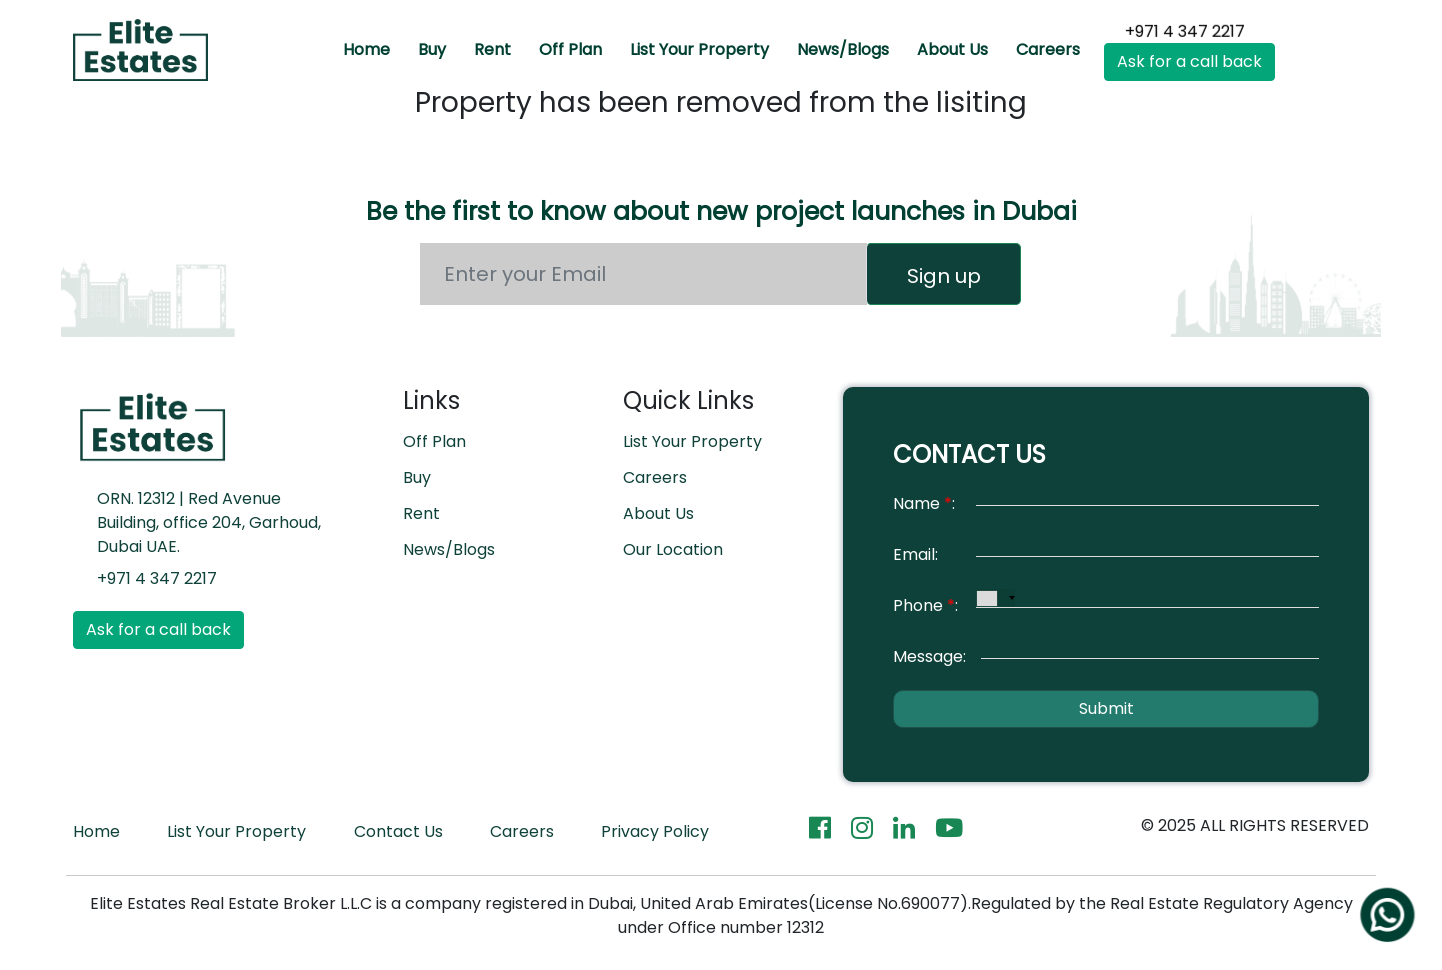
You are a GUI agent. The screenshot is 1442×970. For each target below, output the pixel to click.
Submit (1106, 708)
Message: (929, 656)
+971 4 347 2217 (1184, 29)
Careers (1048, 49)
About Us (952, 49)
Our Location (673, 549)
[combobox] (996, 598)
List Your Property (699, 49)
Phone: (925, 605)
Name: (924, 503)
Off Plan (570, 49)
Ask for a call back (1189, 61)
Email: (915, 554)
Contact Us (398, 831)
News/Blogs (843, 49)
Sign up (944, 276)
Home (366, 49)
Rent (492, 49)
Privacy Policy (655, 831)
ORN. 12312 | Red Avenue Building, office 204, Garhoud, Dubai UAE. (209, 522)
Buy (432, 49)
